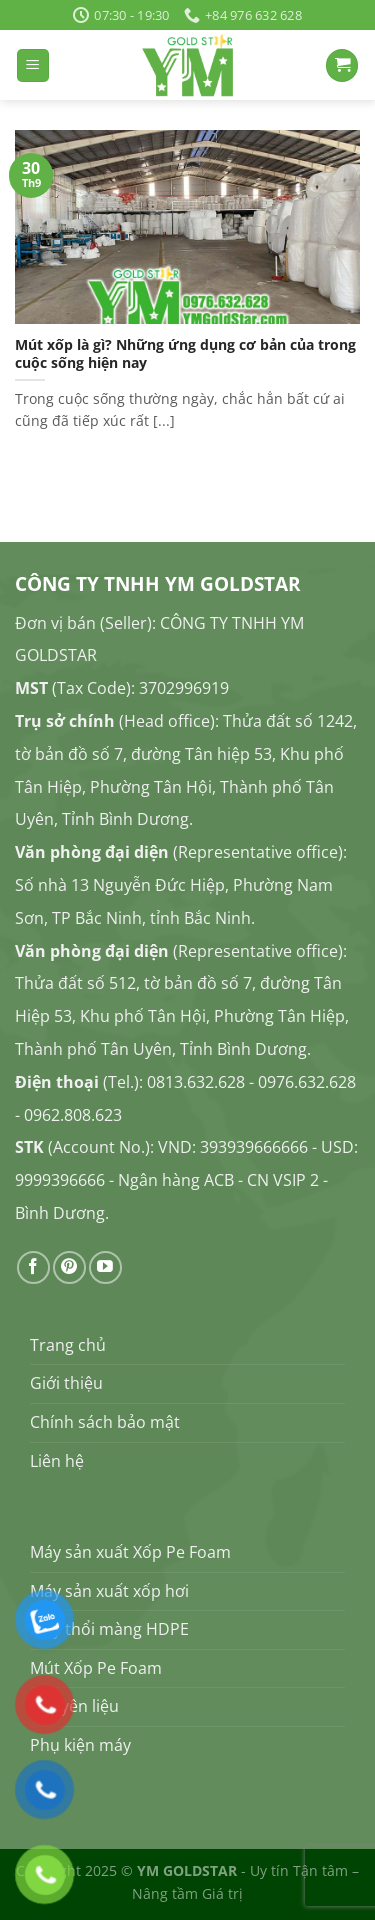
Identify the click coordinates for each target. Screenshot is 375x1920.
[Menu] (33, 65)
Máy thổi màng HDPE (109, 1629)
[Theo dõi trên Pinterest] (69, 1267)
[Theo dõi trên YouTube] (105, 1267)
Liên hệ (57, 1461)
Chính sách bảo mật (105, 1422)
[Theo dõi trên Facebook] (33, 1267)
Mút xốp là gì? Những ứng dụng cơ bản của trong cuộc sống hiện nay (185, 353)
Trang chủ (68, 1345)
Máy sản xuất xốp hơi (109, 1591)
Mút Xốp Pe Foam (96, 1668)
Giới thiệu (66, 1383)
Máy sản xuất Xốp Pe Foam (130, 1552)
